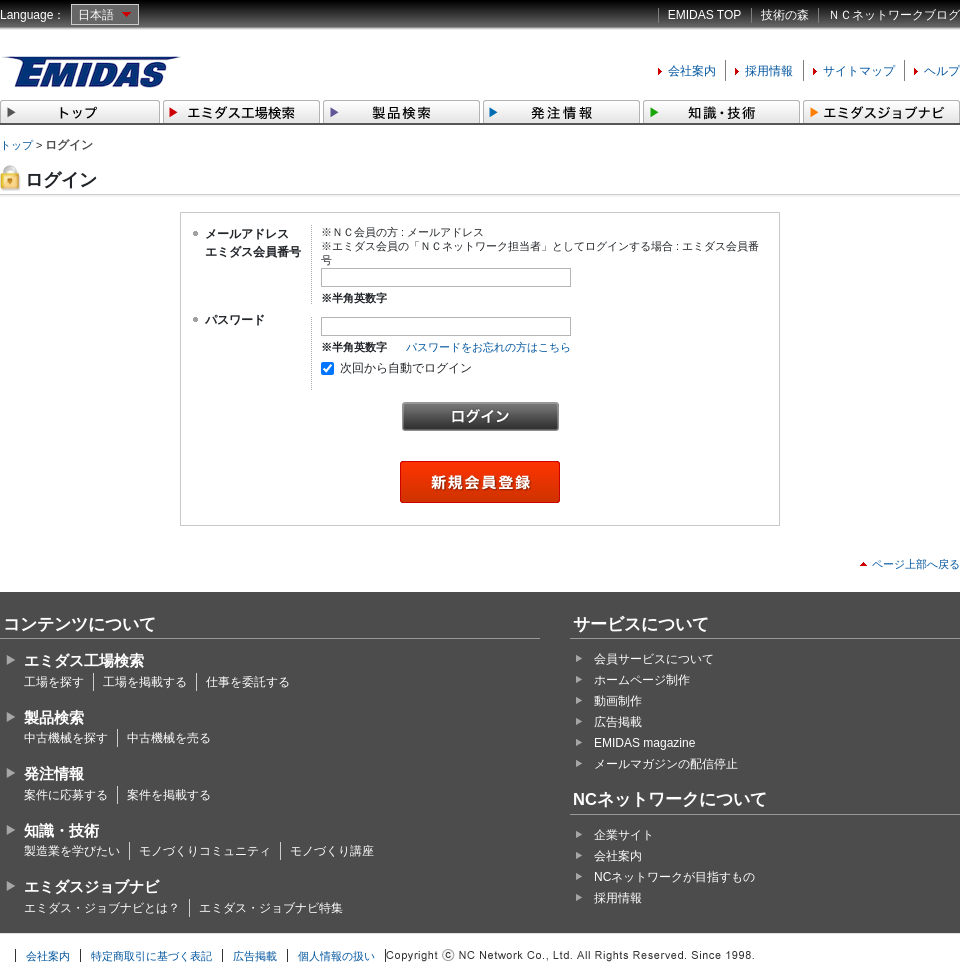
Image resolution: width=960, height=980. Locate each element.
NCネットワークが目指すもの (674, 877)
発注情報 (54, 773)
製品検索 (54, 717)
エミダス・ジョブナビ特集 (271, 908)
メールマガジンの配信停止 (666, 764)
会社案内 (692, 71)
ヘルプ (942, 71)
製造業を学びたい (72, 851)
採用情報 (769, 71)
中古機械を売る (169, 738)
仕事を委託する (248, 682)
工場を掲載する (145, 682)
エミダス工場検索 (84, 660)
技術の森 (785, 15)
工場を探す (54, 682)
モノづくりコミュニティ (205, 851)
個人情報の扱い (336, 956)
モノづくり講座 (332, 851)
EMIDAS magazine (644, 743)
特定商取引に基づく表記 (151, 956)
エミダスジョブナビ (91, 886)
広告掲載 (618, 722)
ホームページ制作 (642, 680)
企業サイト (624, 835)
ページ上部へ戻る (916, 564)
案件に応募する (66, 795)
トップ (16, 145)
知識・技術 (61, 830)
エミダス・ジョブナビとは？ (102, 908)
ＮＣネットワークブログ (894, 15)
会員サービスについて (654, 659)
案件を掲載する (169, 795)
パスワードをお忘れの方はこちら (488, 347)
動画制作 (618, 701)
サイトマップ (859, 71)
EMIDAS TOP (705, 15)
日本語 (96, 15)
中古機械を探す (66, 738)
